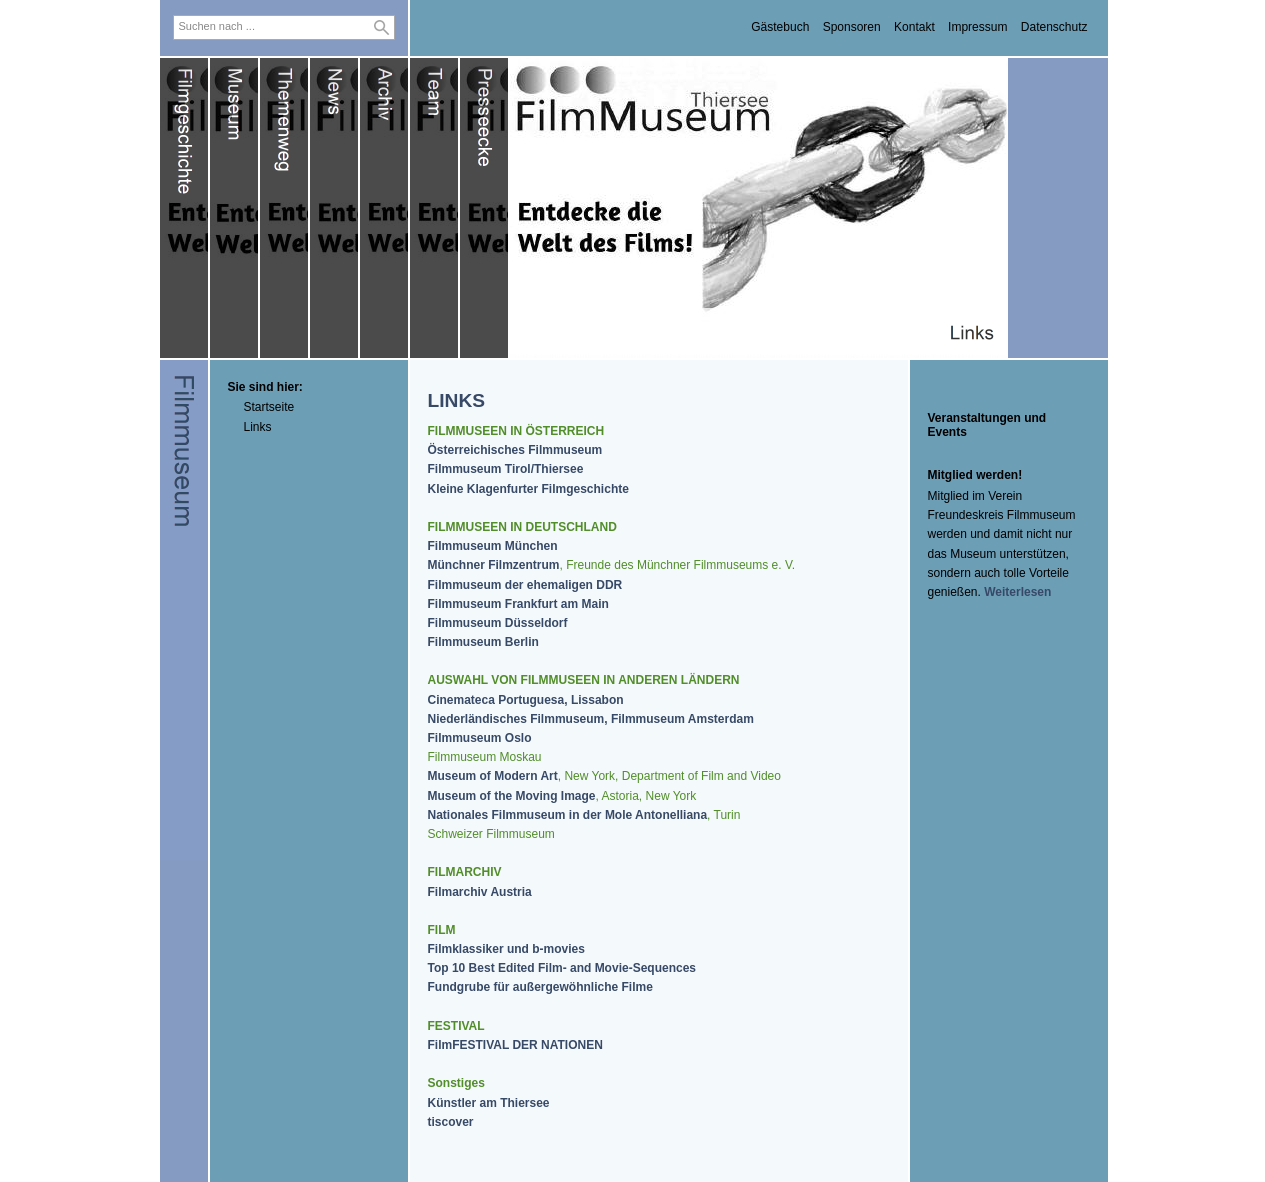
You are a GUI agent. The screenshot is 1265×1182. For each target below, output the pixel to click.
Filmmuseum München (493, 546)
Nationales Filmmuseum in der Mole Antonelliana (568, 815)
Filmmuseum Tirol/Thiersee (506, 469)
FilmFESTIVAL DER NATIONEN (515, 1045)
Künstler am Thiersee (489, 1103)
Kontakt (914, 27)
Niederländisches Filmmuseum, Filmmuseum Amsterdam (591, 719)
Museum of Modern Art (493, 776)
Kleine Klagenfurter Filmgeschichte (528, 489)
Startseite (269, 407)
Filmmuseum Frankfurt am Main (518, 604)
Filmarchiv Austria (480, 892)
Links (258, 427)
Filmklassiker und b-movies (506, 949)
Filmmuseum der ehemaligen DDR (525, 585)
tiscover (451, 1122)
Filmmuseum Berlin (483, 642)
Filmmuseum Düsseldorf (498, 623)
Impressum (977, 27)
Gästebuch (780, 27)
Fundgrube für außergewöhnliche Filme (540, 987)
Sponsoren (852, 27)
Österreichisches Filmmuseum (515, 450)
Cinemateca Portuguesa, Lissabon (526, 700)
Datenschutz (1054, 27)
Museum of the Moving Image (512, 796)
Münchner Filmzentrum (494, 565)
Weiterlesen (1017, 592)
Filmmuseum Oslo (480, 738)
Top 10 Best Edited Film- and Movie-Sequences (562, 968)
